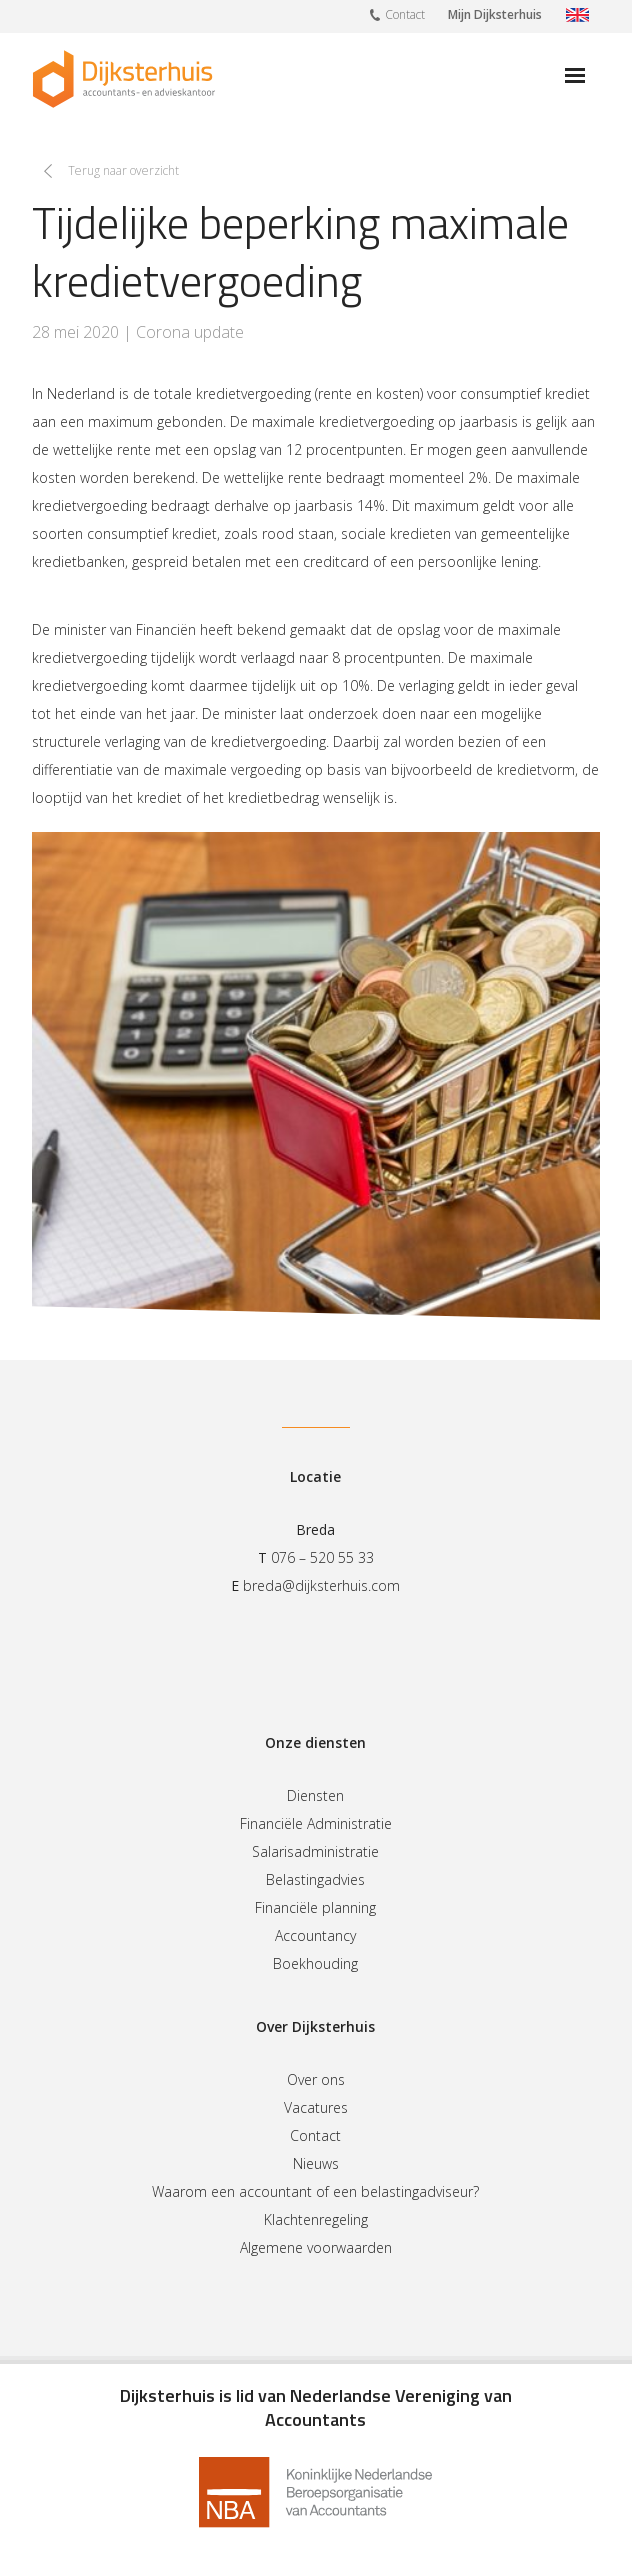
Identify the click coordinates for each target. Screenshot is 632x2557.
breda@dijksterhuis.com (321, 1585)
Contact (397, 14)
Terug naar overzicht (123, 170)
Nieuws (316, 2163)
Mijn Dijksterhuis (495, 14)
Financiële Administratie (316, 1823)
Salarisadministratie (315, 1851)
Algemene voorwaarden (316, 2247)
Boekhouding (315, 1963)
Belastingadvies (315, 1879)
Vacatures (316, 2107)
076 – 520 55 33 (322, 1557)
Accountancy (315, 1935)
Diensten (315, 1795)
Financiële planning (315, 1907)
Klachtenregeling (316, 2219)
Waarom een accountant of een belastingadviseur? (315, 2191)
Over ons (316, 2079)
